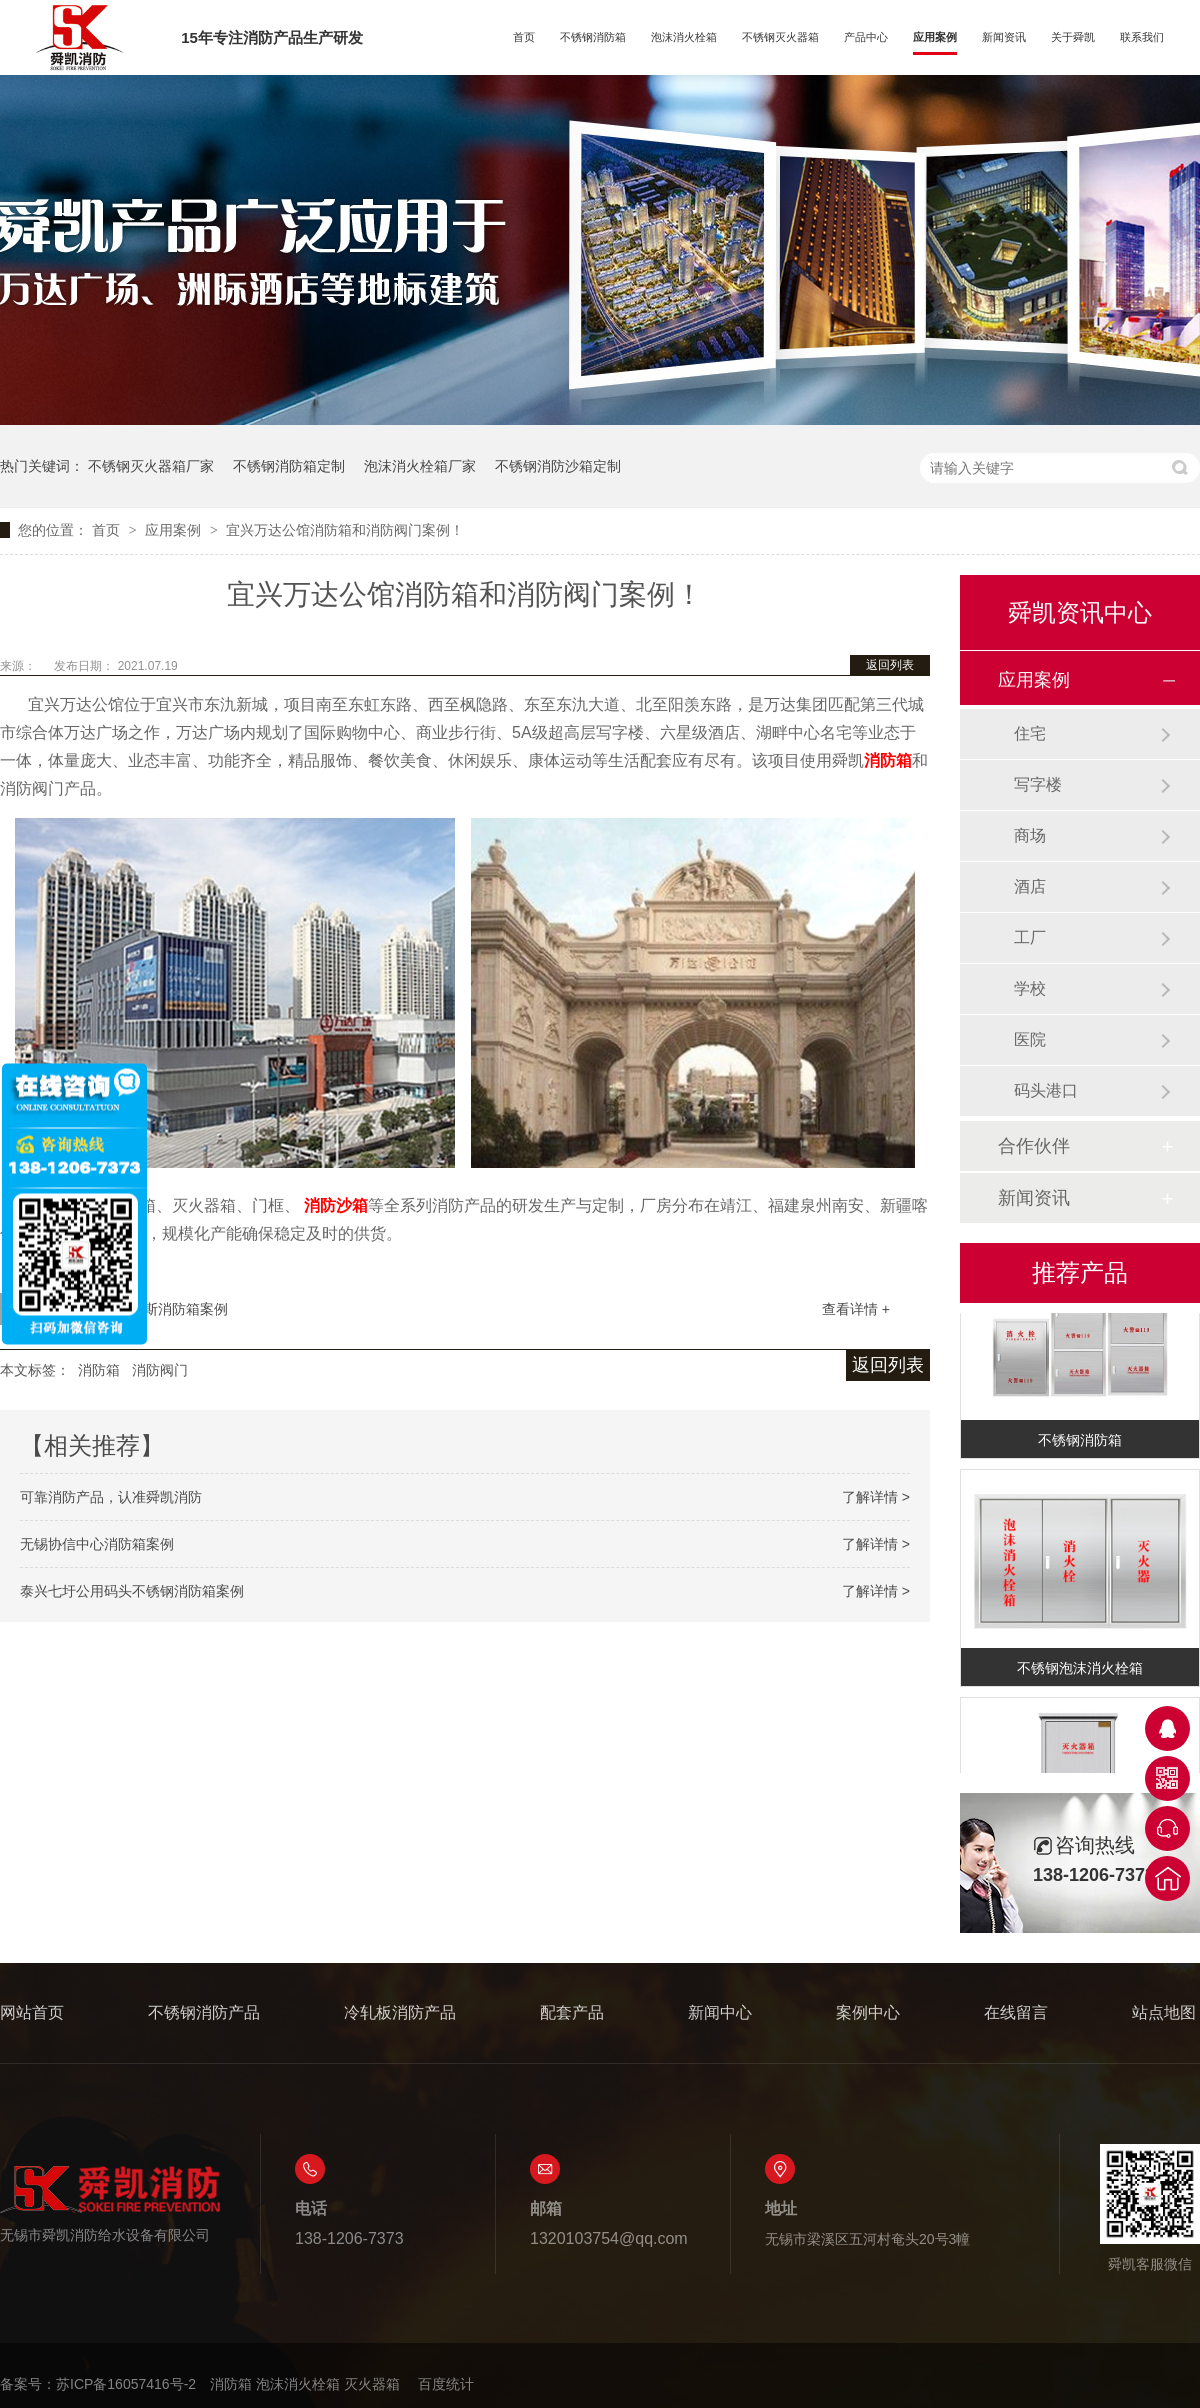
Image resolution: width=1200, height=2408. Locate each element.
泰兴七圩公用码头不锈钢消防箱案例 (132, 1591)
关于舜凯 (1073, 37)
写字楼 (1038, 784)
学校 (1030, 988)
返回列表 (890, 665)
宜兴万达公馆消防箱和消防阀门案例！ (345, 530)
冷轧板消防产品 (400, 2012)
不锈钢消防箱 (593, 37)
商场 (1030, 835)
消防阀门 (160, 1370)
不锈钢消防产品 (204, 2012)
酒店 (1030, 886)
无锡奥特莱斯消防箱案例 (151, 1309)
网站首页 (32, 2012)
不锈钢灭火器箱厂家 (151, 466)
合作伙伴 (1034, 1146)
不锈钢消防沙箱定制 (558, 466)
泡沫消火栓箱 (684, 37)
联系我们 (1142, 37)
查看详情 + (856, 1309)
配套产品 (572, 2012)
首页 (524, 37)
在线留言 (1016, 2012)
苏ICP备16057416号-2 (126, 2384)
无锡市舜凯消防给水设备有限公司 (110, 2203)
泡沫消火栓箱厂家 (420, 466)
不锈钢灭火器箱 (780, 37)
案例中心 (868, 2012)
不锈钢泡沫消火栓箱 (1080, 1671)
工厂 (1030, 937)
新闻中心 (720, 2012)
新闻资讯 (1004, 37)
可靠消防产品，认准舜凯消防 (111, 1497)
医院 (1030, 1039)
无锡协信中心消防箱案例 (97, 1544)
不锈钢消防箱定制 (289, 466)
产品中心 (866, 37)
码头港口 (1046, 1090)
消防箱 (99, 1370)
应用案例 (935, 37)
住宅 (1030, 733)
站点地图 (1164, 2012)
